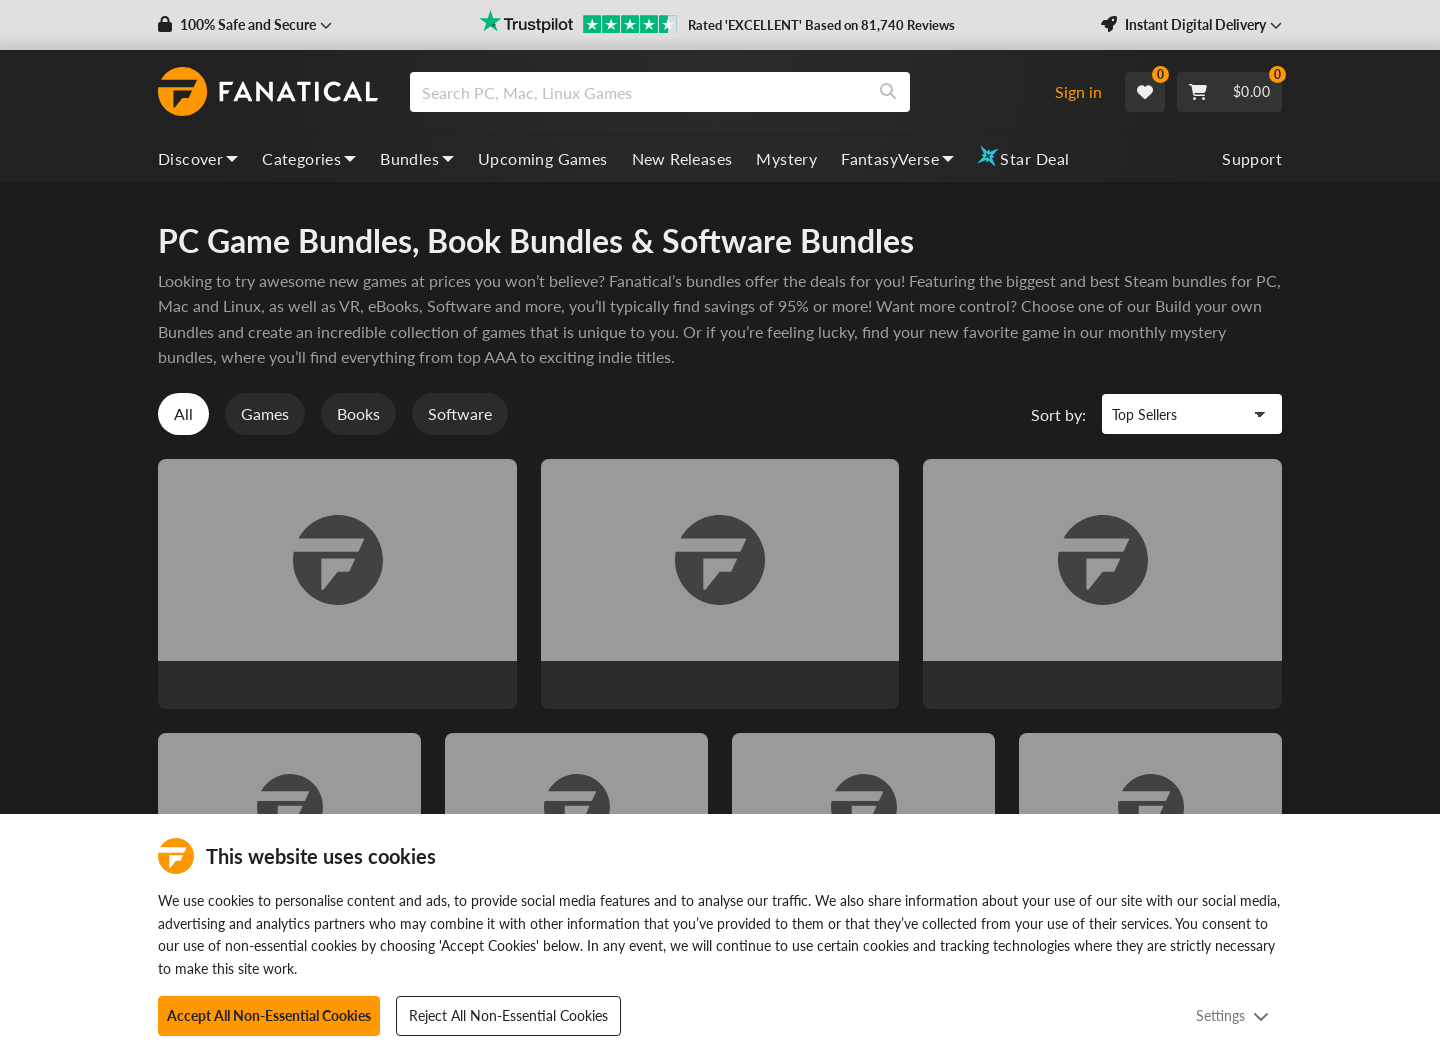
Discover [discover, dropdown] (198, 158)
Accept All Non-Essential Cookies (269, 1015)
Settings (1232, 1015)
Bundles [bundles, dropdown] (417, 158)
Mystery (786, 158)
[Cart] (1229, 92)
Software (460, 414)
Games (265, 414)
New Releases (682, 158)
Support (1252, 158)
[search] (638, 92)
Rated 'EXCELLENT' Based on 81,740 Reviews (821, 25)
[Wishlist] (1145, 92)
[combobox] (723, 92)
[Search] (888, 92)
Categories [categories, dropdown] (309, 158)
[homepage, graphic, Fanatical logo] (268, 92)
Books (358, 414)
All (183, 414)
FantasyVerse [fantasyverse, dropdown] (897, 158)
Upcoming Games (543, 158)
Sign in (1078, 91)
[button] (245, 25)
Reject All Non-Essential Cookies (508, 1015)
